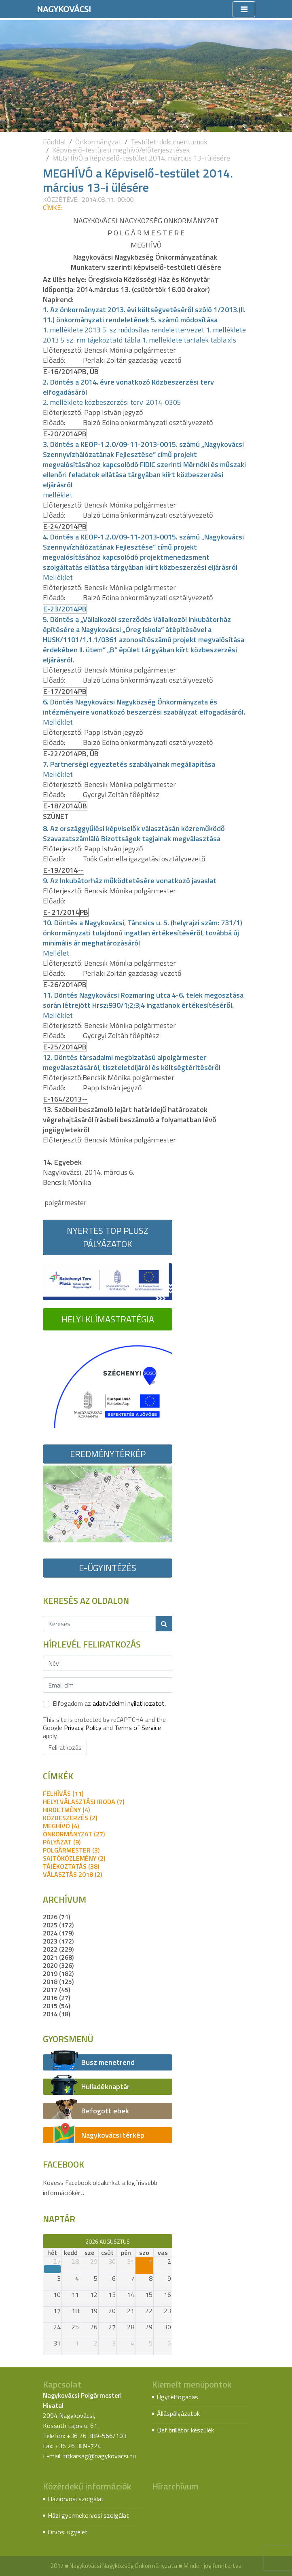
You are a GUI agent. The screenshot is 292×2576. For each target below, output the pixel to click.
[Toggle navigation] (244, 9)
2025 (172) (58, 1925)
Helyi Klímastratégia (107, 1319)
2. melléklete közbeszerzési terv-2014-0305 (112, 402)
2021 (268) (58, 1957)
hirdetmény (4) (66, 1810)
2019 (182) (58, 1973)
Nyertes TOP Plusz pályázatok (107, 1237)
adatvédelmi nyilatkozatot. (129, 1703)
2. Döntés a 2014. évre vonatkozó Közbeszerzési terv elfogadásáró (128, 387)
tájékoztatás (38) (71, 1866)
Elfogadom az (109, 1703)
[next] (168, 2241)
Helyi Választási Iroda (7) (83, 1801)
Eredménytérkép (108, 1454)
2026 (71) (56, 1917)
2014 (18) (56, 2014)
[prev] (47, 2241)
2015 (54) (56, 2006)
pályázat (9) (61, 1842)
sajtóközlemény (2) (74, 1858)
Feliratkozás (65, 1747)
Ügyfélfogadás (177, 2397)
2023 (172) (58, 1941)
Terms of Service (137, 1727)
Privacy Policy (83, 1727)
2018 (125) (58, 1981)
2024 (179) (58, 1933)
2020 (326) (58, 1965)
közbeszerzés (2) (70, 1818)
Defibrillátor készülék (185, 2430)
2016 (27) (56, 1998)
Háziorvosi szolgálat (76, 2499)
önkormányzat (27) (74, 1834)
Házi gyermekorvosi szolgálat (88, 2515)
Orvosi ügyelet (68, 2532)
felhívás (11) (63, 1793)
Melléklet (58, 577)
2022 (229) (58, 1949)
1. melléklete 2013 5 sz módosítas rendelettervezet (123, 329)
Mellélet (56, 952)
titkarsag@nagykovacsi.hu (99, 2456)
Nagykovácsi (64, 9)
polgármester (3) (71, 1850)
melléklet (57, 494)
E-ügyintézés (107, 1568)
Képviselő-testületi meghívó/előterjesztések (121, 149)
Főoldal (54, 141)
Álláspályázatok (178, 2413)
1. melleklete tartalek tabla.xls (189, 339)
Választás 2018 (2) (72, 1874)
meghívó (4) (61, 1826)
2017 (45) (56, 1990)
